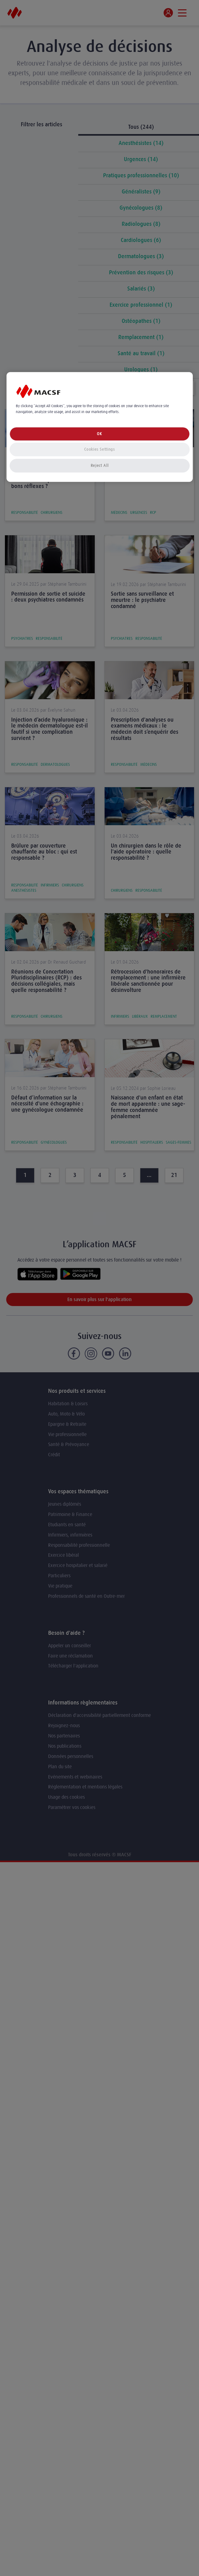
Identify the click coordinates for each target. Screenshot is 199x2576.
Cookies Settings (99, 449)
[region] (100, 427)
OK (99, 433)
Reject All (100, 465)
